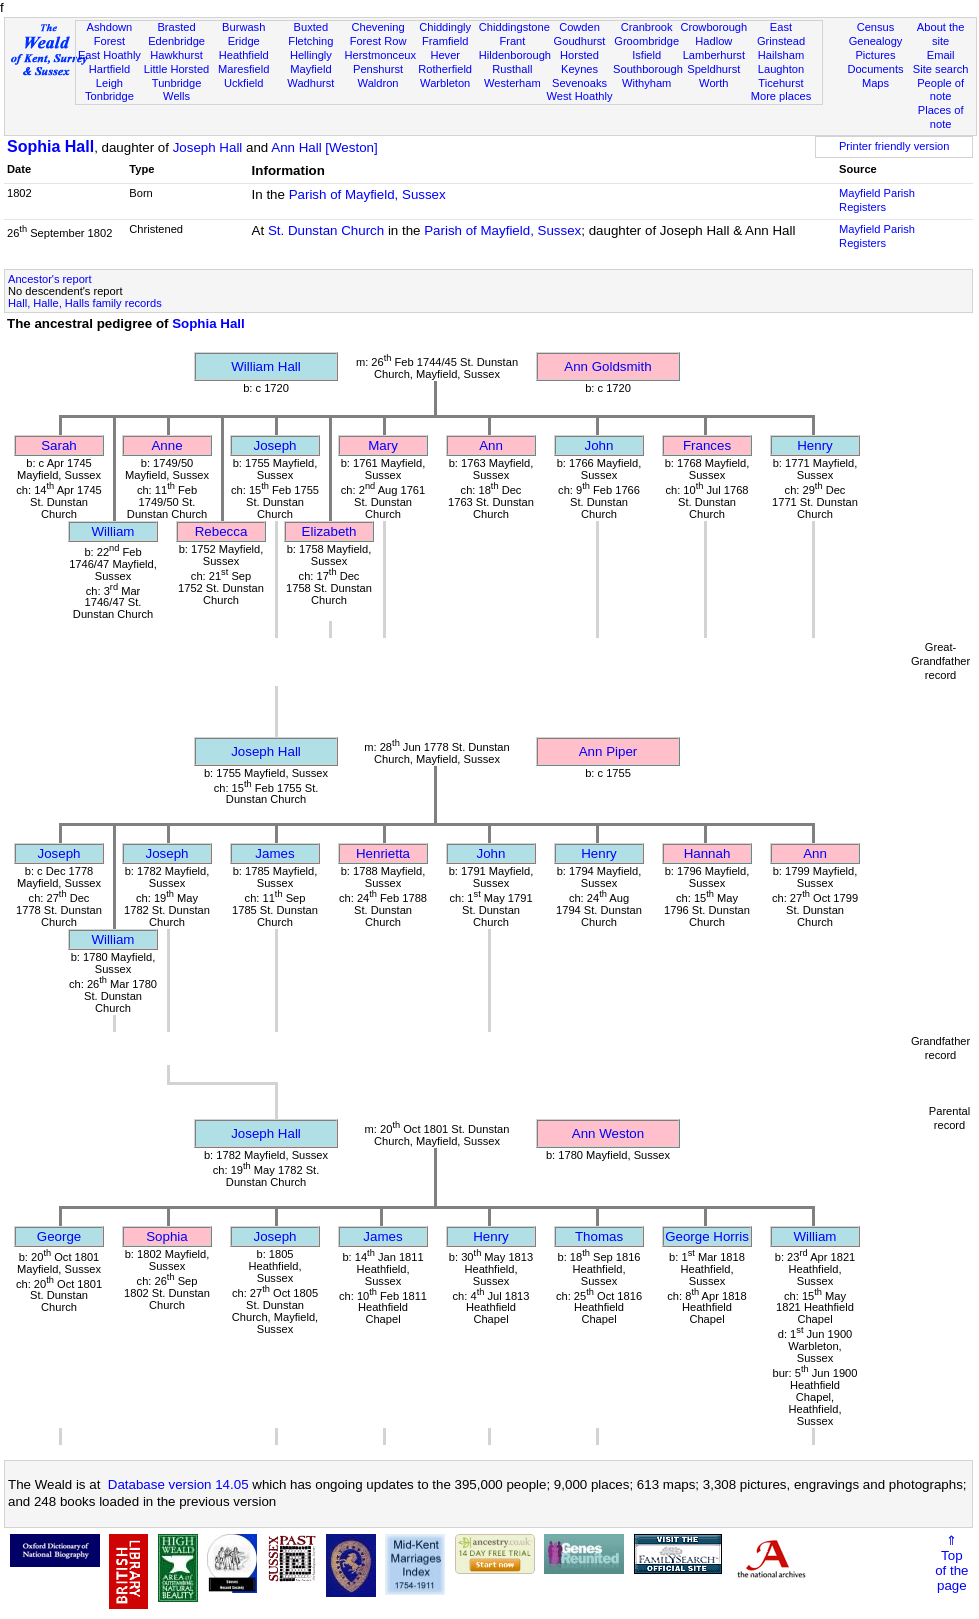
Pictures (875, 55)
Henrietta (383, 853)
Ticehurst (780, 83)
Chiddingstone (514, 27)
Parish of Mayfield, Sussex (367, 194)
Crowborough (713, 27)
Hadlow (713, 41)
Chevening (377, 27)
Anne (166, 445)
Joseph (275, 445)
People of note (940, 90)
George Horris (707, 1236)
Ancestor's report (50, 279)
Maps (875, 83)
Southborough (648, 69)
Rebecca (221, 531)
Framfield (445, 41)
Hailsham (781, 55)
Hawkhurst (176, 55)
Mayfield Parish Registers (877, 200)
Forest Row (378, 41)
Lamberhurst (714, 55)
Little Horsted (176, 69)
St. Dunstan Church (326, 230)
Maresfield (243, 69)
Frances (707, 445)
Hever (445, 55)
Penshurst (378, 69)
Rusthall (512, 69)
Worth (713, 83)
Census (876, 27)
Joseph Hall (208, 147)
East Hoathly (109, 55)
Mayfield (310, 69)
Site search (941, 69)
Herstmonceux (380, 55)
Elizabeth (329, 531)
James (274, 853)
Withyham (646, 83)
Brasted (176, 27)
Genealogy (876, 41)
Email (941, 55)
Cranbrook (647, 27)
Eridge (244, 41)
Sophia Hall (50, 146)
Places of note (941, 117)
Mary (383, 445)
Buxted (311, 27)
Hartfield (109, 69)
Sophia (167, 1236)
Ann (491, 445)
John (599, 445)
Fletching (310, 41)
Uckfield (244, 83)
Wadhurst (310, 83)
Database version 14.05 (178, 1484)
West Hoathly (580, 96)
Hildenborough (515, 55)
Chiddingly (445, 27)
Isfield (646, 55)
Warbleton (445, 83)
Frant (512, 41)
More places (781, 96)
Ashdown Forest (110, 34)
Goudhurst (580, 41)
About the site (941, 34)
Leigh (109, 83)
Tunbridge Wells (177, 90)
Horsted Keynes (579, 62)
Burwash (243, 27)
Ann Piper (608, 751)
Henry (815, 445)
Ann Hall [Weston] (324, 147)
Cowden (579, 27)
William (113, 531)
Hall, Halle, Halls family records (85, 303)
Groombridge (646, 41)
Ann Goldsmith (607, 366)
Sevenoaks (579, 83)
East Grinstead (781, 34)
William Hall (266, 366)
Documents (875, 69)
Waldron (378, 83)
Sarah (59, 445)
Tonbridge (109, 96)
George (59, 1236)
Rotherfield (445, 69)
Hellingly (311, 55)
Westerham (512, 83)
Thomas (599, 1236)
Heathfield (244, 55)
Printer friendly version (894, 146)
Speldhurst (713, 69)
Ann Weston (608, 1133)
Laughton (781, 69)
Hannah (707, 853)
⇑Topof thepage (951, 1563)
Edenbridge (176, 41)
